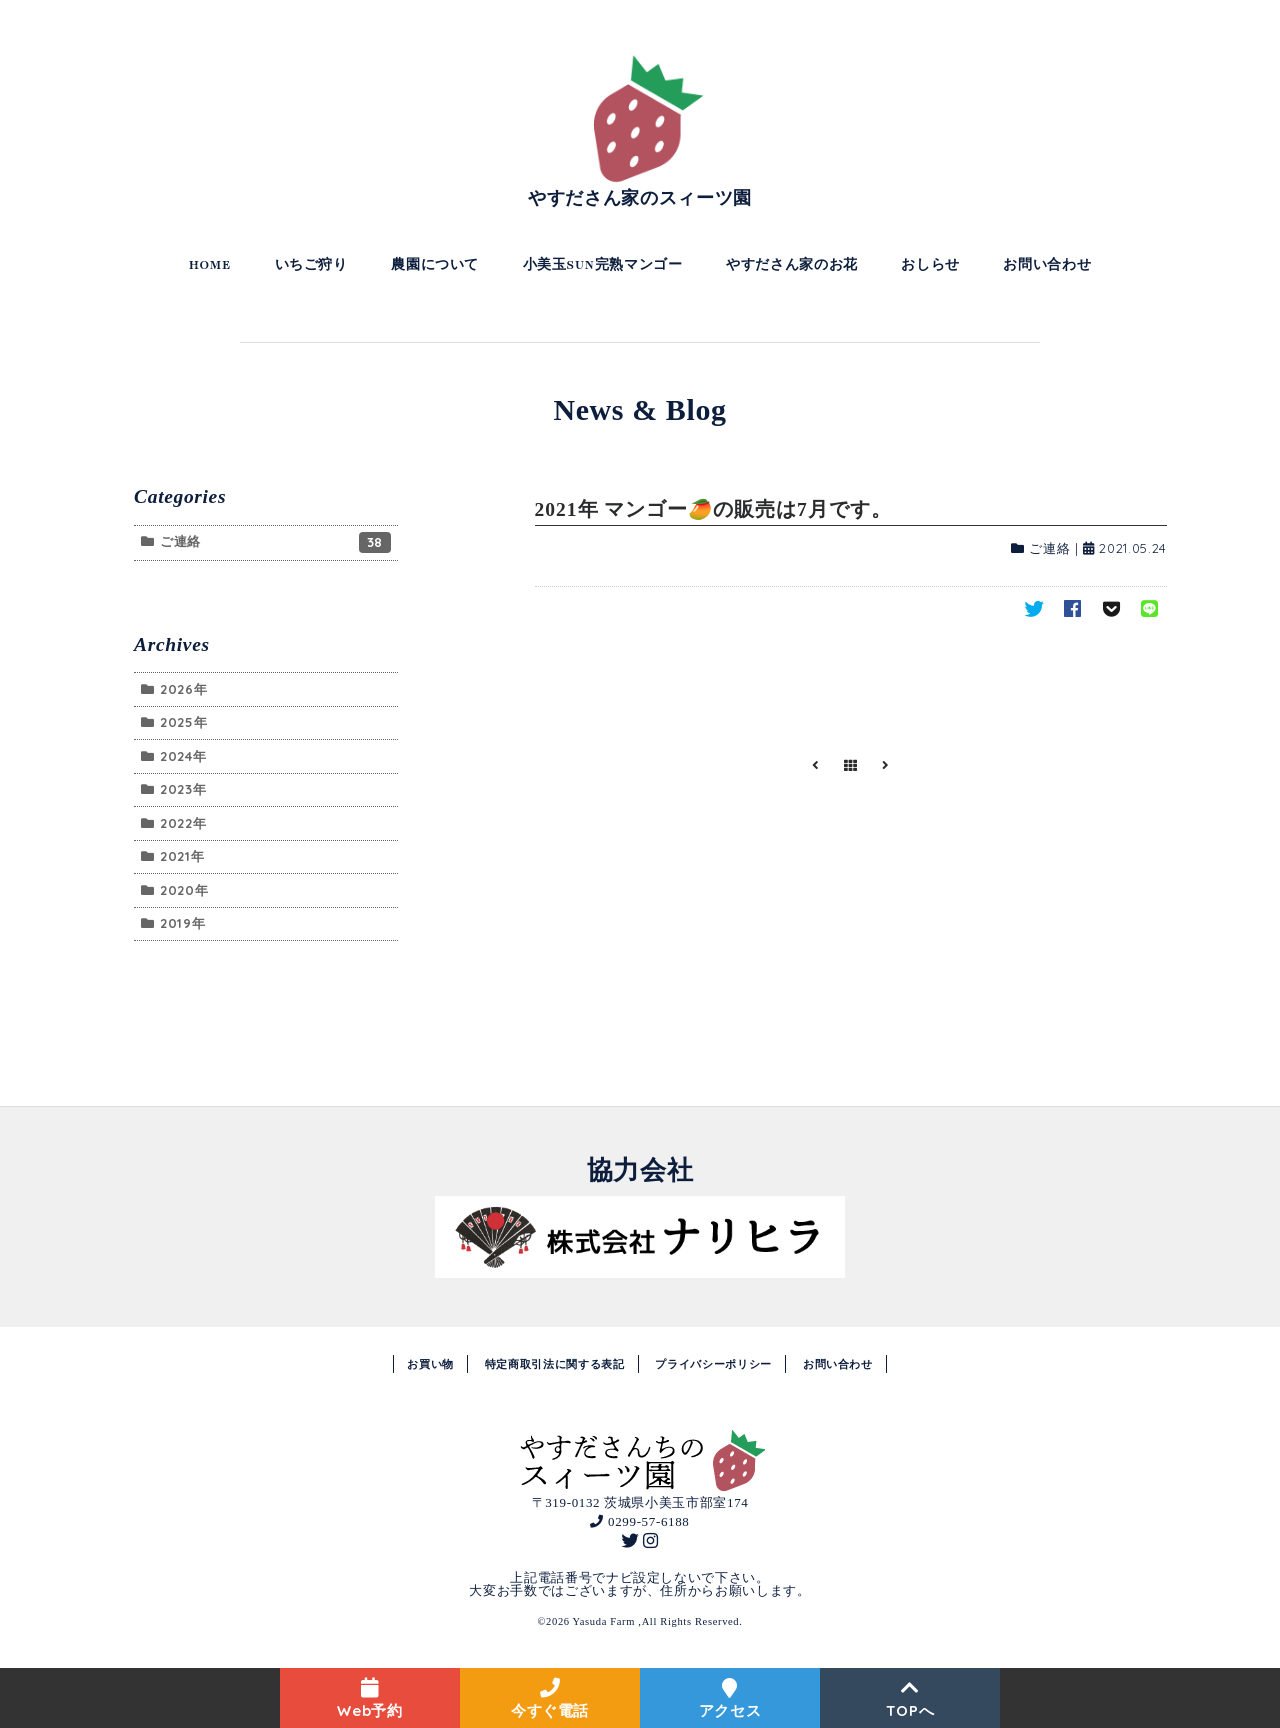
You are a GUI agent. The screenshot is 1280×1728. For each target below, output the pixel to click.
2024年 (183, 756)
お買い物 (430, 1364)
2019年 (182, 923)
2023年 (183, 789)
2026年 (183, 689)
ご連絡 (1049, 548)
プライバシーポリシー (713, 1364)
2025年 (183, 722)
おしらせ (930, 265)
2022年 (183, 823)
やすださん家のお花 (792, 265)
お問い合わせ (1047, 265)
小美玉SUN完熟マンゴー (603, 265)
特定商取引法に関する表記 (555, 1364)
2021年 (182, 856)
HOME (210, 265)
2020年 (184, 890)
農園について (435, 265)
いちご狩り (311, 265)
